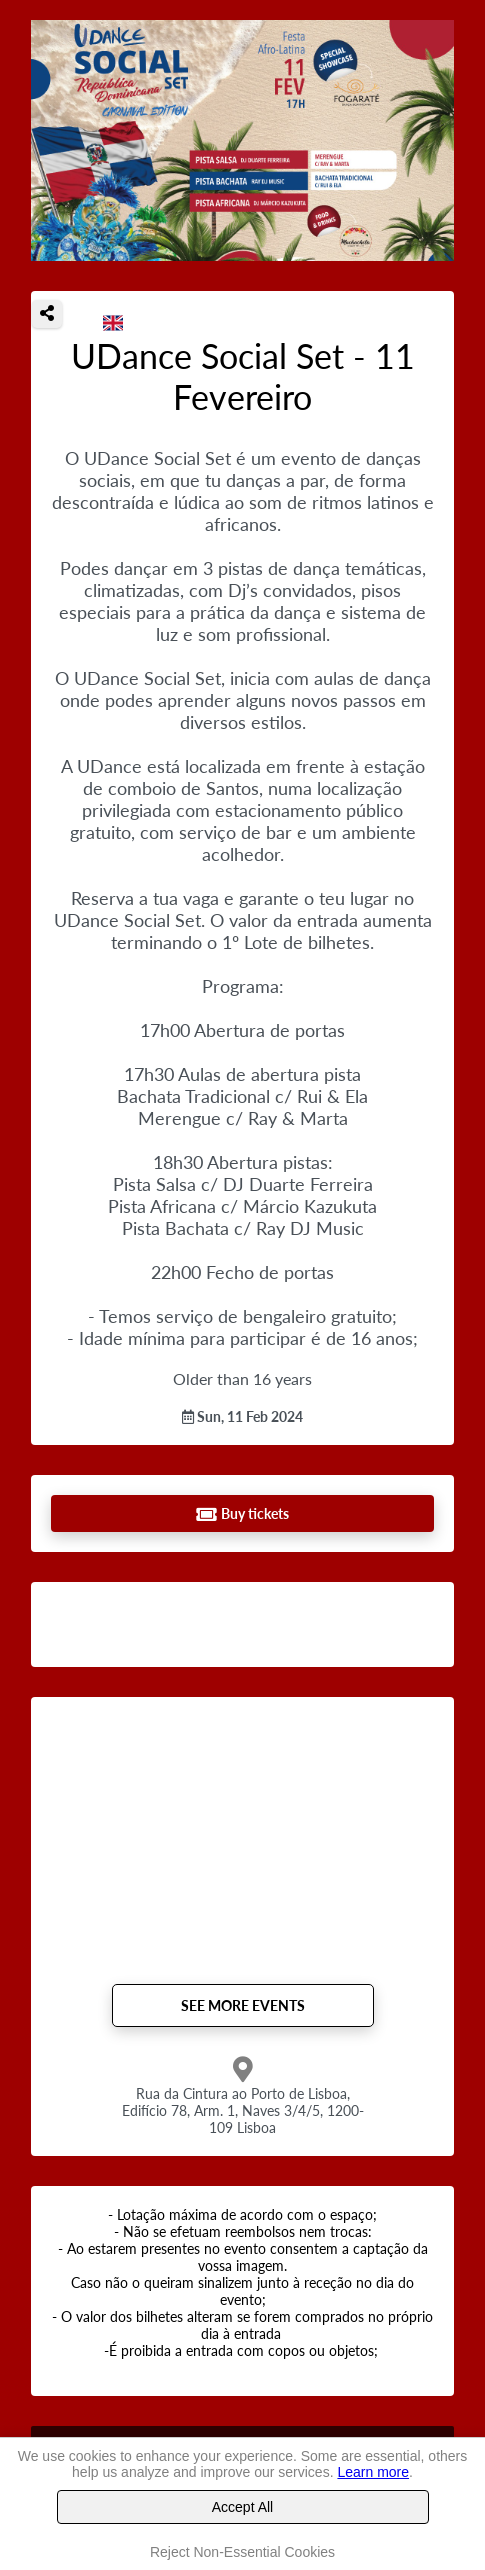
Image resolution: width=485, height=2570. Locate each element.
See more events (243, 2005)
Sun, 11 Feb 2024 (242, 1416)
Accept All (242, 2507)
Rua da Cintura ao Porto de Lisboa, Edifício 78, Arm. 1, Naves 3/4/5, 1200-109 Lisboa (243, 2110)
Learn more (373, 2472)
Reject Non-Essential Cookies (242, 2552)
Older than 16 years (242, 1378)
